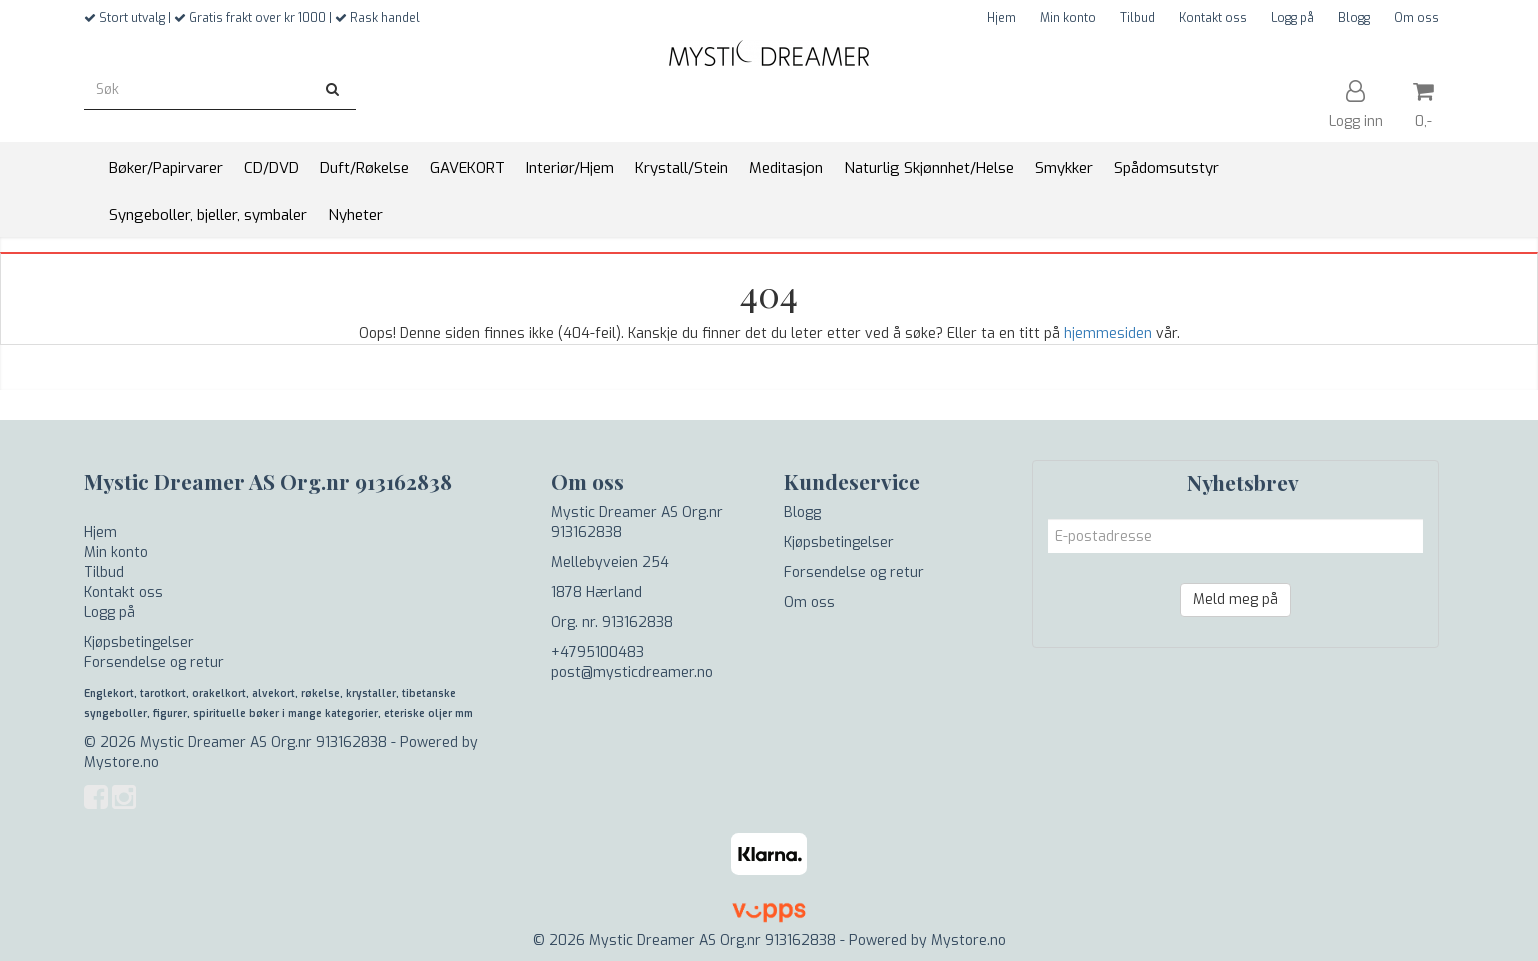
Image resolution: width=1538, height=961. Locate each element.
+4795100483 (597, 652)
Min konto (1068, 18)
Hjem (1001, 18)
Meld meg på (1235, 599)
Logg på (1292, 18)
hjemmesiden (1108, 333)
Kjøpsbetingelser (139, 642)
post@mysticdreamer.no (632, 672)
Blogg (1354, 18)
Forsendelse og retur (154, 662)
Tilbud (1137, 18)
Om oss (1416, 18)
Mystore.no (121, 762)
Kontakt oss (1213, 18)
